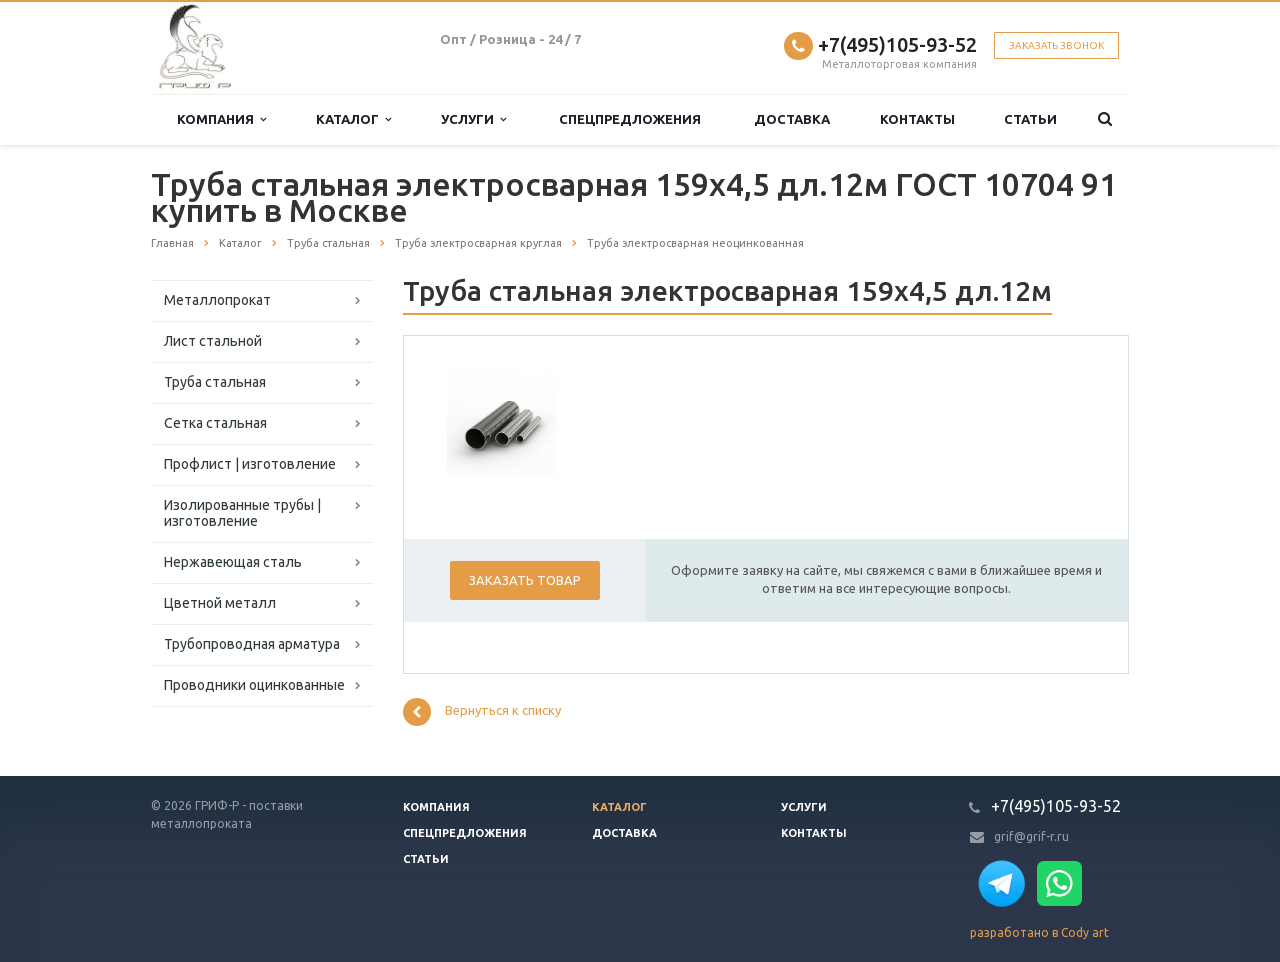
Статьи (1030, 119)
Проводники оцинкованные (254, 685)
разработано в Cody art (1039, 932)
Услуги (473, 119)
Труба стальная (215, 382)
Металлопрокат (217, 300)
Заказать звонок (1056, 45)
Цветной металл (220, 603)
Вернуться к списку (482, 712)
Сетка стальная (215, 423)
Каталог (353, 119)
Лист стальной (213, 341)
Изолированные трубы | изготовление (242, 513)
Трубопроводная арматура (252, 644)
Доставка (792, 119)
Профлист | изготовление (250, 464)
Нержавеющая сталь (233, 562)
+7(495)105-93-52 (897, 44)
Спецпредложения (630, 119)
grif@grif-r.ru (1031, 836)
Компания (221, 119)
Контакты (917, 119)
